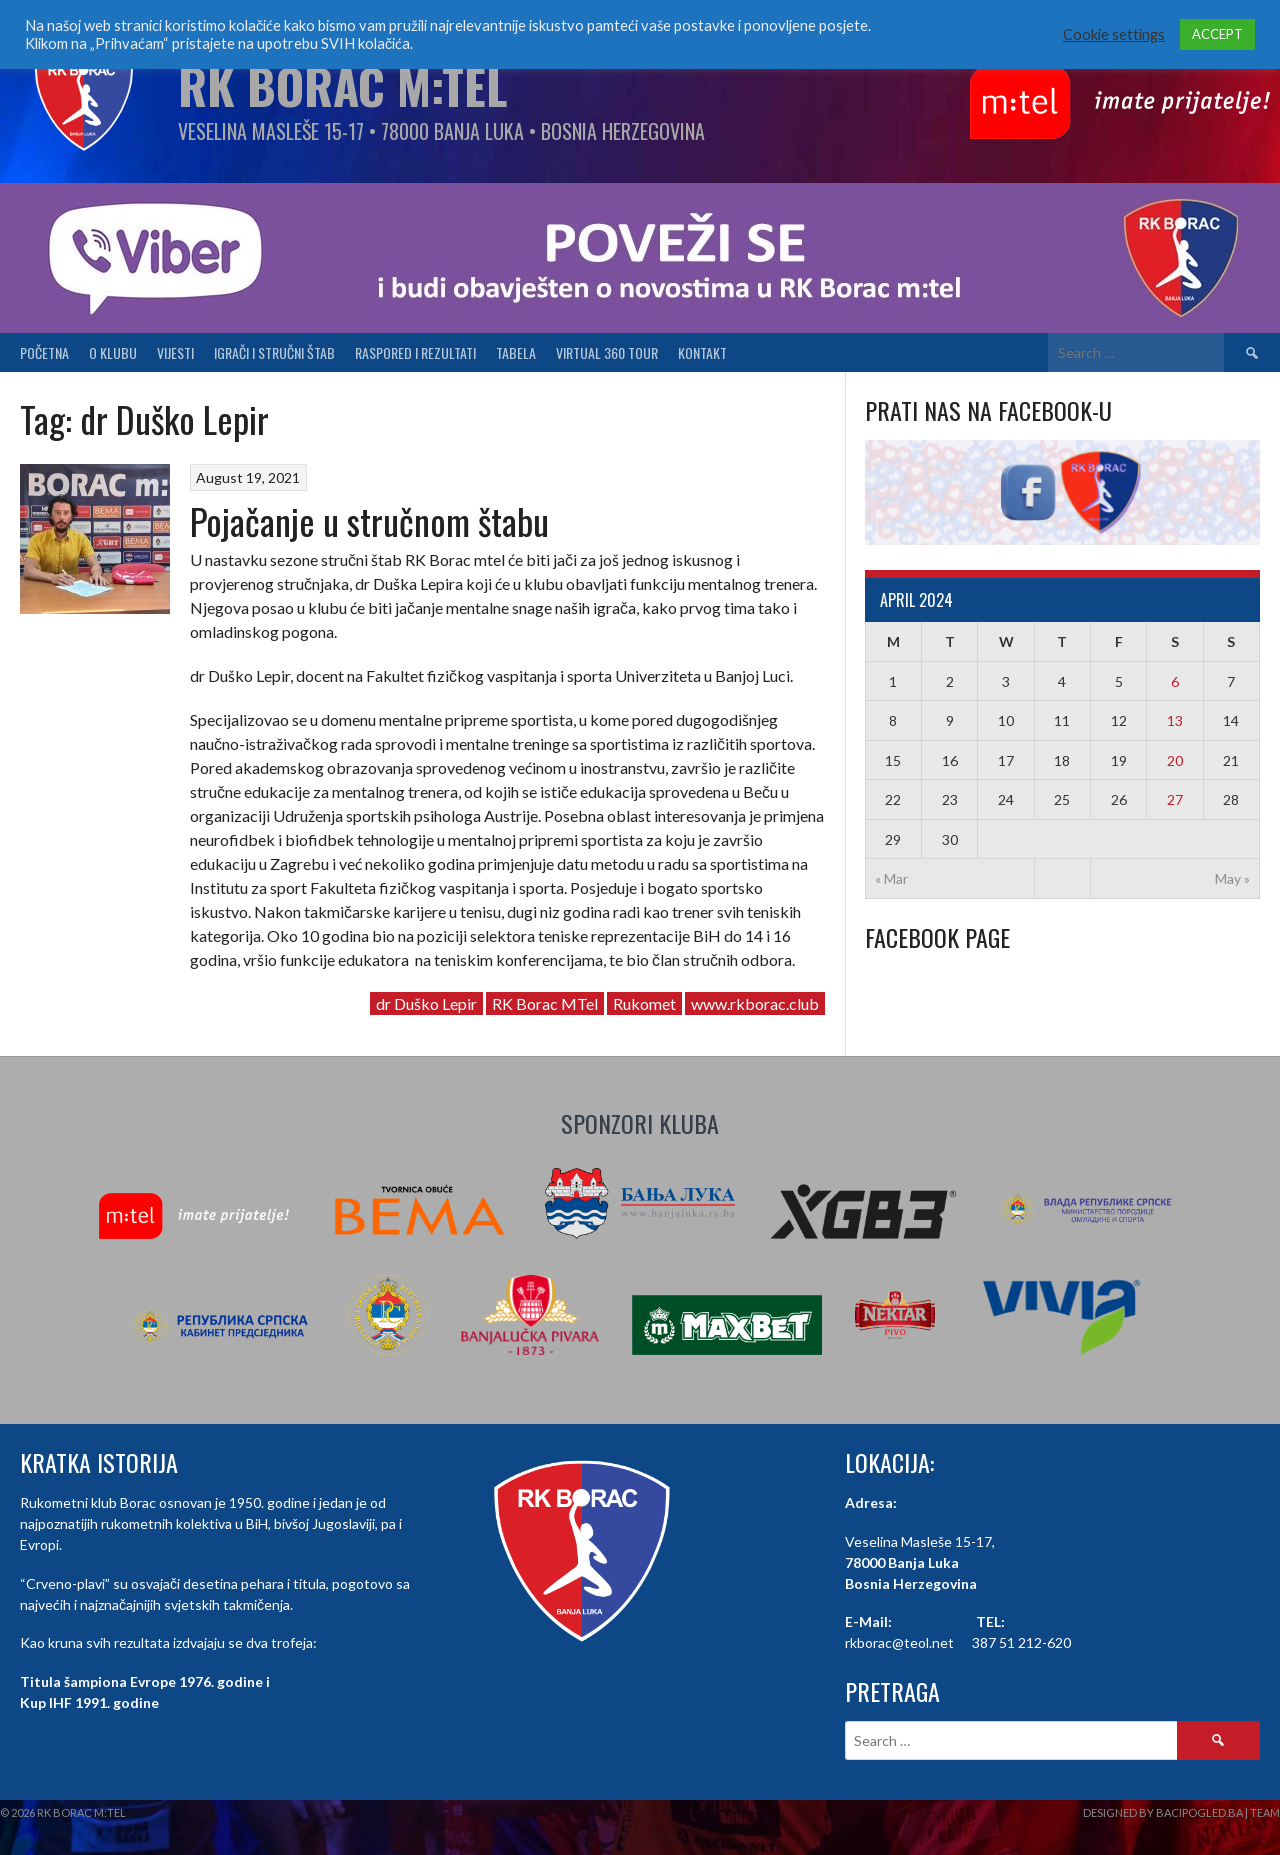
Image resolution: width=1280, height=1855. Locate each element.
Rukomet (644, 1003)
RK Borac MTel (545, 1003)
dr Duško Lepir (426, 1003)
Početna (44, 352)
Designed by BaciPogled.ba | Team (1181, 1812)
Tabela (516, 352)
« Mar (891, 878)
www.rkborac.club (755, 1003)
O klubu (113, 352)
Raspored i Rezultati (415, 352)
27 (1175, 799)
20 (1175, 760)
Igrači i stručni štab (274, 352)
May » (1232, 878)
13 (1175, 720)
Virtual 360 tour (607, 352)
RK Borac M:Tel (342, 85)
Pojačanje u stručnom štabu (369, 520)
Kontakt (702, 352)
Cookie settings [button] (1114, 34)
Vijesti (175, 352)
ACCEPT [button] (1217, 34)
